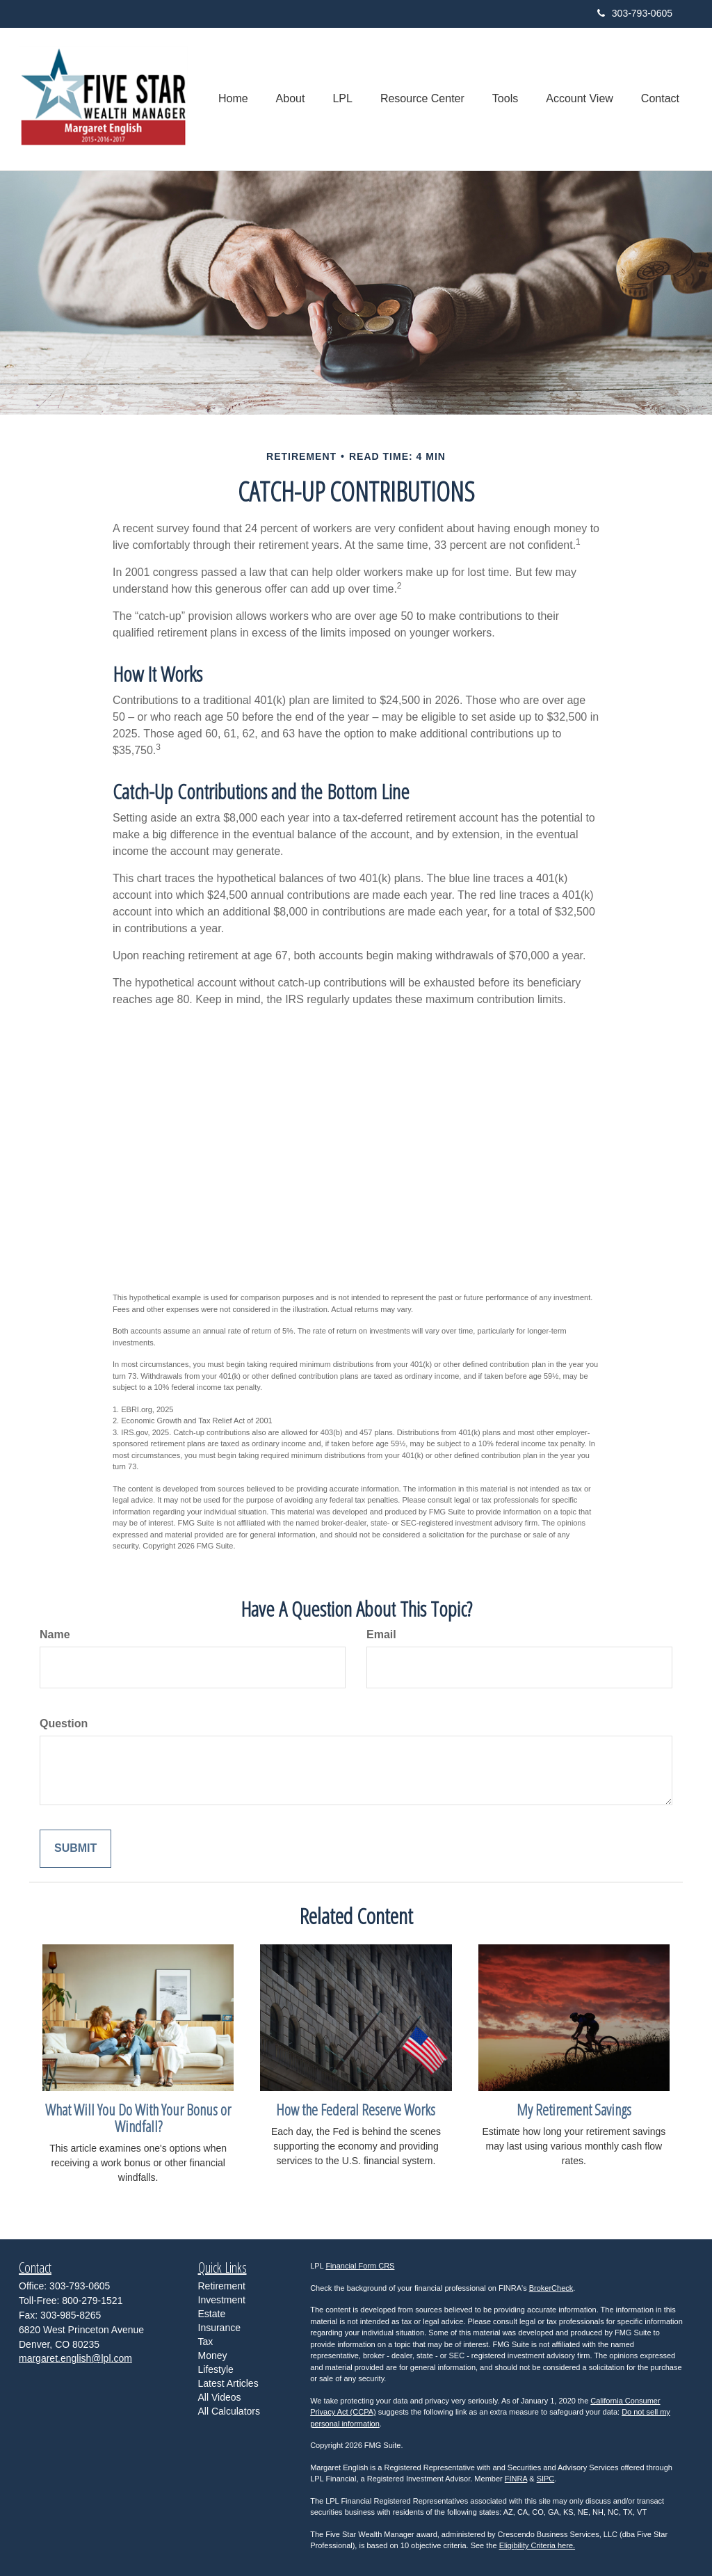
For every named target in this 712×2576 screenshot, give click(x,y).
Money (212, 2355)
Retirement (221, 2285)
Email (381, 1634)
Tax (205, 2341)
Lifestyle (216, 2369)
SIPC (546, 2478)
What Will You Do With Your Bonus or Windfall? (138, 2117)
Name (55, 1634)
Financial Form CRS (359, 2266)
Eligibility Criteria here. (537, 2545)
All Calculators (229, 2411)
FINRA (516, 2478)
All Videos (219, 2397)
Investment (221, 2299)
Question (64, 1723)
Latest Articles (228, 2383)
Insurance (219, 2327)
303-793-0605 (634, 13)
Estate (212, 2313)
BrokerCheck (551, 2288)
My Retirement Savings (574, 2109)
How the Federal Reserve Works (355, 2109)
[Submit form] (75, 1849)
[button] (290, 99)
